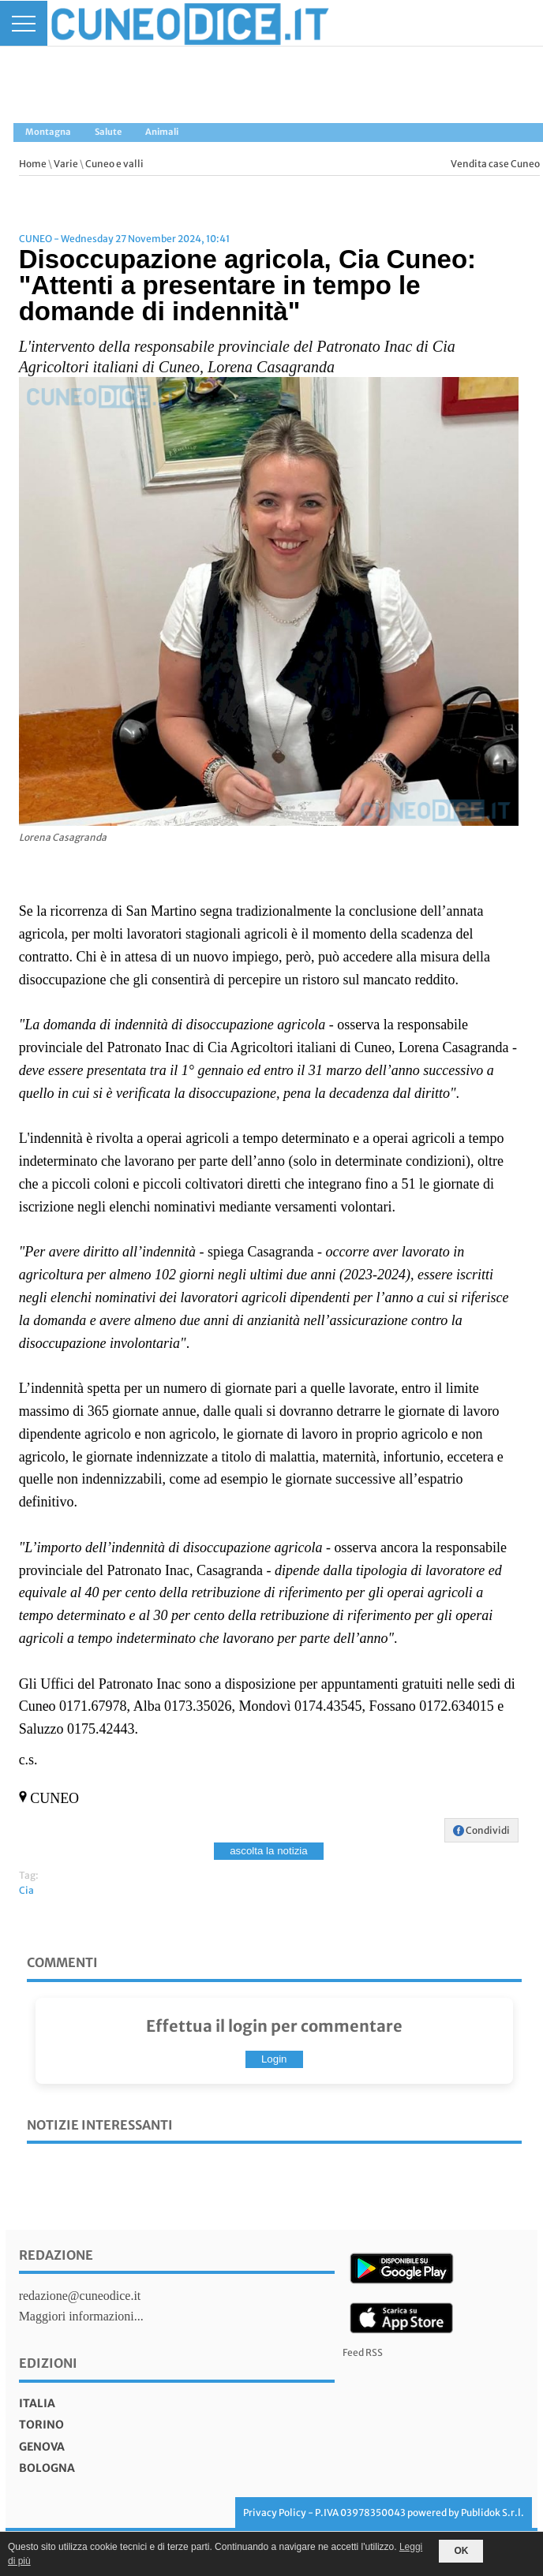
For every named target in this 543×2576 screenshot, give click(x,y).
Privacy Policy (274, 2512)
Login (274, 2059)
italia (37, 2403)
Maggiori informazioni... (81, 2316)
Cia (26, 1890)
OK (461, 2550)
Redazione (56, 2255)
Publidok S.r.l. (492, 2512)
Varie (66, 164)
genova (42, 2447)
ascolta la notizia (269, 1851)
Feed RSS (363, 2352)
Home (33, 164)
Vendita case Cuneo (495, 164)
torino (41, 2424)
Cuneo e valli (114, 164)
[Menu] (23, 23)
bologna (47, 2468)
